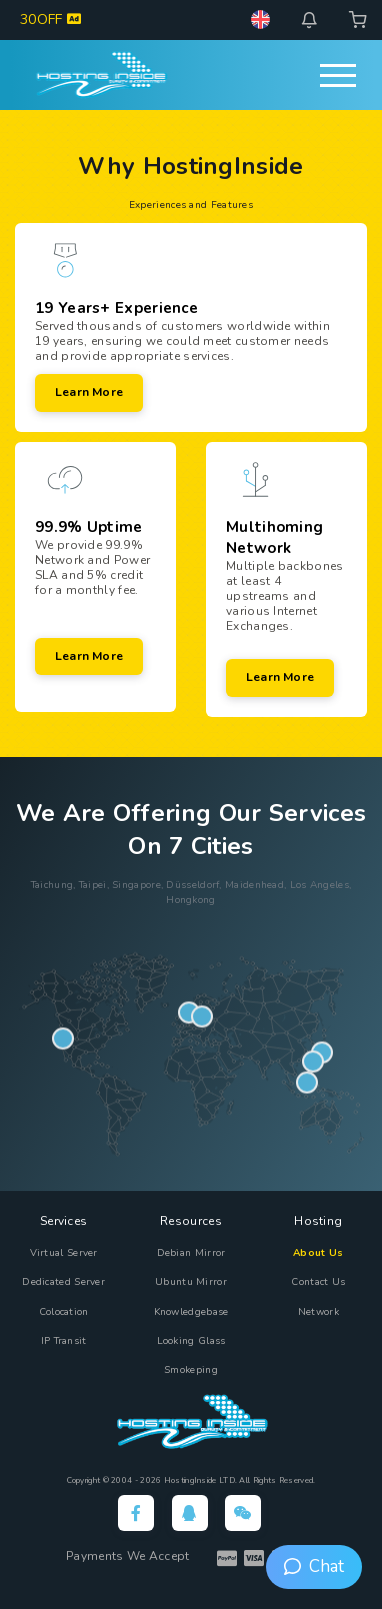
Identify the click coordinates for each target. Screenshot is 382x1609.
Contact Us (318, 1282)
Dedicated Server (63, 1282)
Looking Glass (191, 1341)
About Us (318, 1253)
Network (318, 1312)
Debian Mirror (191, 1253)
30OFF (50, 19)
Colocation (64, 1312)
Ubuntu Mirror (191, 1282)
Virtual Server (64, 1253)
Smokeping (191, 1370)
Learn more (89, 392)
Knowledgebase (191, 1312)
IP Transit (64, 1341)
